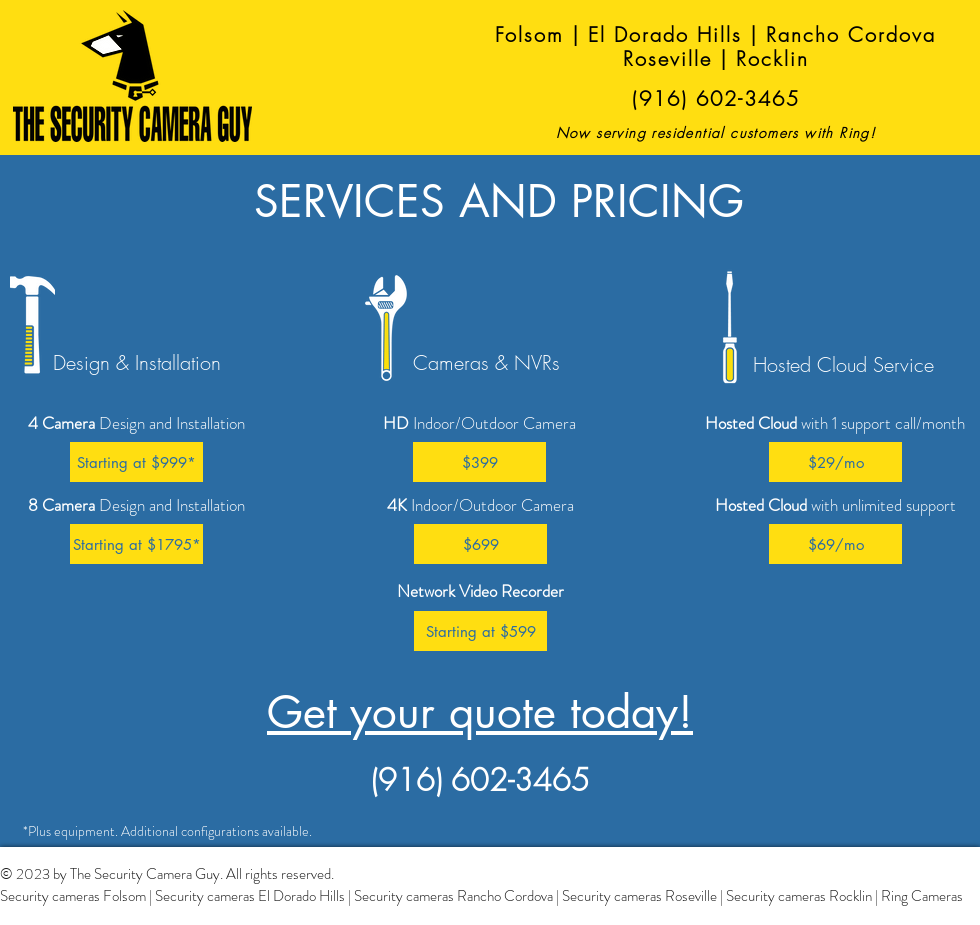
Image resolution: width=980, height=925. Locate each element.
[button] (136, 462)
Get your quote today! (480, 712)
